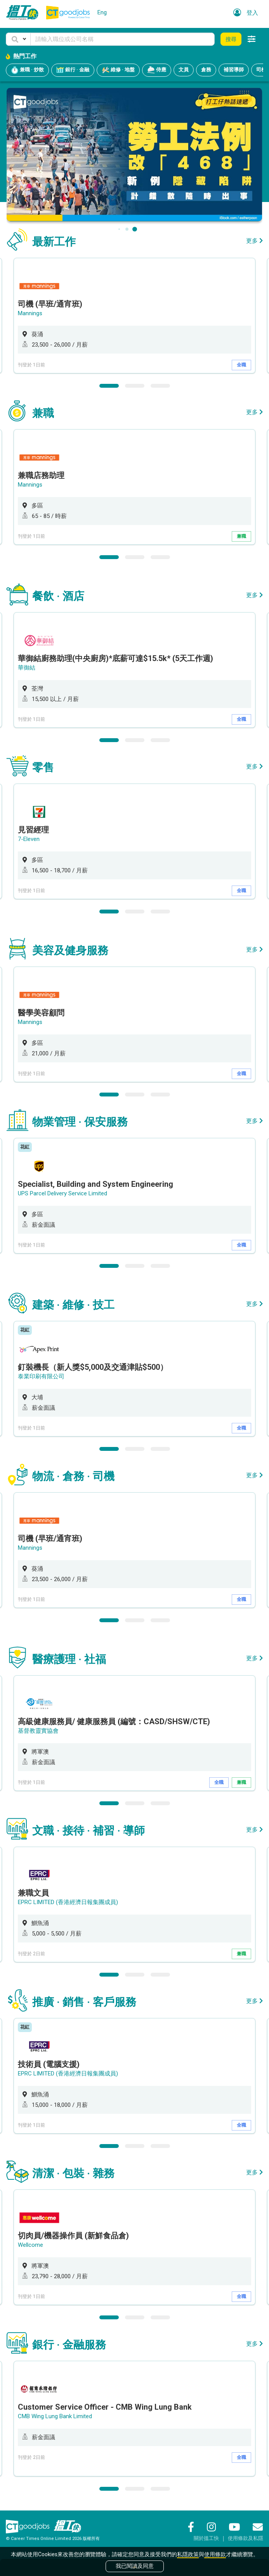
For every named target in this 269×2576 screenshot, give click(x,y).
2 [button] (134, 386)
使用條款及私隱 (245, 2538)
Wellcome (30, 2244)
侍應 (156, 70)
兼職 (241, 536)
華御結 (26, 667)
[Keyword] (122, 39)
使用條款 (215, 2554)
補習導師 (234, 70)
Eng (102, 12)
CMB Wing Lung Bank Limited (55, 2416)
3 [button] (160, 386)
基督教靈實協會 (38, 1730)
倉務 (206, 70)
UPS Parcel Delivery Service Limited (62, 1193)
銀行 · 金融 (72, 70)
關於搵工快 (206, 2538)
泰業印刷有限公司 (41, 1376)
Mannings (30, 313)
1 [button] (109, 386)
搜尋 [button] (231, 39)
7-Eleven (29, 839)
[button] (18, 39)
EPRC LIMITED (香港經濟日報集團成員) (68, 1902)
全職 (241, 365)
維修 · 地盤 (118, 70)
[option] (134, 315)
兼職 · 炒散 (27, 70)
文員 (184, 70)
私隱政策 (188, 2554)
